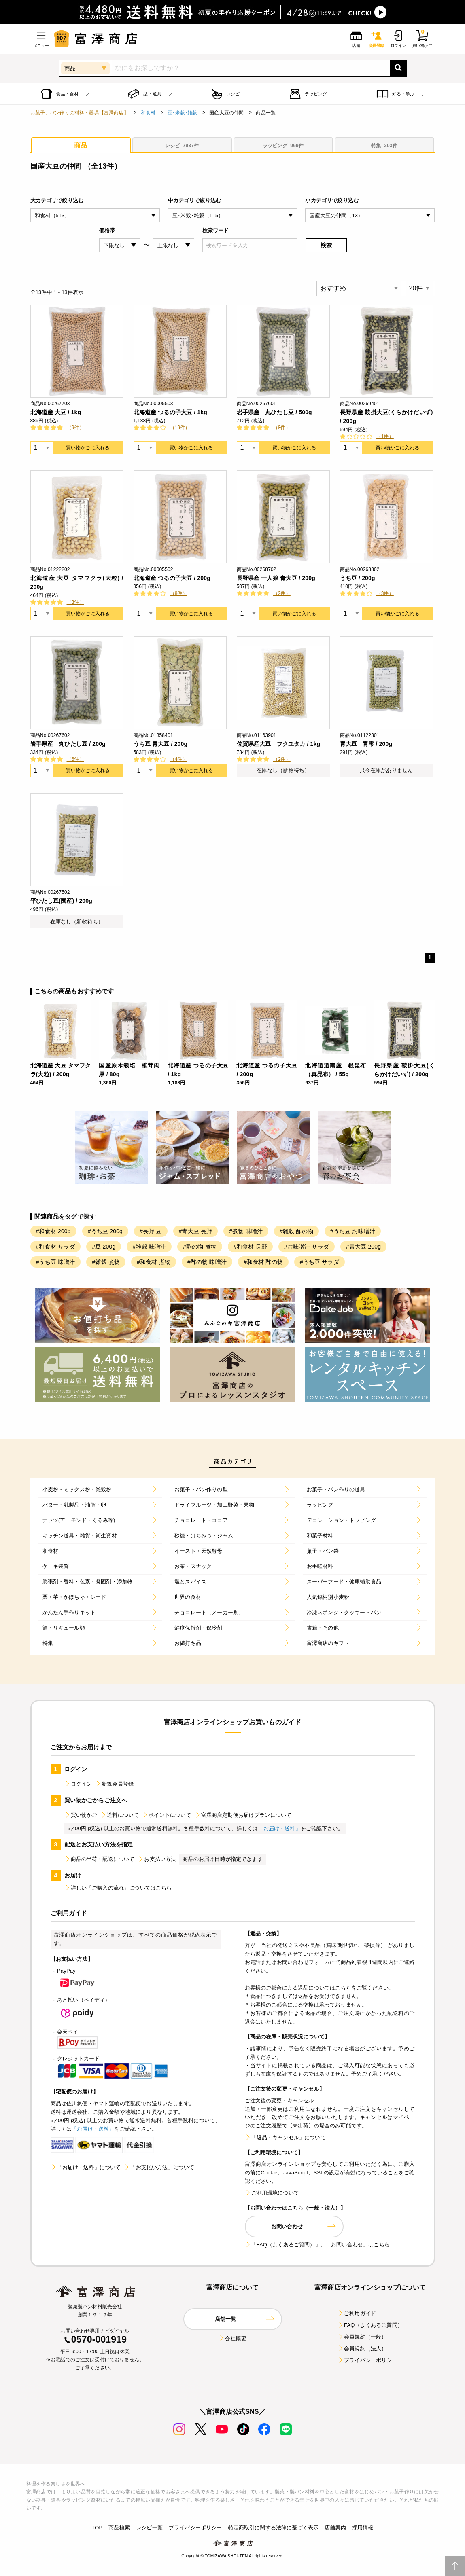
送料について (119, 1815)
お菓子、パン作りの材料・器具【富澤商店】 (79, 113)
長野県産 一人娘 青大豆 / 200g (276, 578)
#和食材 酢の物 (263, 1262)
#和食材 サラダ (55, 1246)
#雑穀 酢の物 (296, 1231)
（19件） (180, 427)
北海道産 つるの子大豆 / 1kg (170, 412)
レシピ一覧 (149, 2528)
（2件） (282, 593)
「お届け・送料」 (279, 1828)
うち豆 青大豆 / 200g (161, 744)
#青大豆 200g (363, 1246)
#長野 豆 (150, 1231)
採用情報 (363, 2528)
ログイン (78, 1784)
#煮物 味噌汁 (246, 1231)
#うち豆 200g (105, 1231)
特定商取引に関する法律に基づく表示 (273, 2528)
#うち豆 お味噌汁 (352, 1231)
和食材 (148, 113)
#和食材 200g (53, 1231)
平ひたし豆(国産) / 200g (61, 900)
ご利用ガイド (357, 2313)
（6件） (75, 759)
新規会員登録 (114, 1784)
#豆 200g (103, 1246)
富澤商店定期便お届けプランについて (243, 1815)
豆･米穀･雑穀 (182, 113)
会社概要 (232, 2338)
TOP (96, 2528)
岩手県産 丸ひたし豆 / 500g (274, 412)
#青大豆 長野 (195, 1231)
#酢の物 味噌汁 (207, 1262)
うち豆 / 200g (357, 578)
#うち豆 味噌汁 (55, 1262)
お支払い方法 (157, 1859)
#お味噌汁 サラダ (306, 1246)
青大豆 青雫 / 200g (366, 744)
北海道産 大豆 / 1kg (55, 412)
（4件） (178, 759)
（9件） (75, 427)
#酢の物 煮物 (200, 1246)
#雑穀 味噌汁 (149, 1246)
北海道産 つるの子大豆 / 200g (172, 578)
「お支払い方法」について (159, 2167)
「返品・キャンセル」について (285, 2137)
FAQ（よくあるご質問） (370, 2325)
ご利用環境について (272, 2193)
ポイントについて (166, 1815)
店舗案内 (335, 2528)
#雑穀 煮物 (106, 1262)
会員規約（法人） (362, 2348)
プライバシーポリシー (367, 2360)
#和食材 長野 (250, 1246)
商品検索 (119, 2528)
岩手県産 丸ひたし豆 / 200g (68, 744)
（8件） (282, 427)
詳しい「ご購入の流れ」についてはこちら (118, 1888)
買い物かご (81, 1815)
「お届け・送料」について (86, 2167)
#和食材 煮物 (153, 1262)
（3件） (75, 602)
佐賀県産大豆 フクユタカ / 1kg (279, 744)
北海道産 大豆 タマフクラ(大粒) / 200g (76, 582)
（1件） (385, 436)
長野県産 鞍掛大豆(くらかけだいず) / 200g (386, 416)
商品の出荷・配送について (99, 1859)
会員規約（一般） (362, 2337)
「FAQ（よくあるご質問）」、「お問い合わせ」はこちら (317, 2245)
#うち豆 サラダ (319, 1262)
